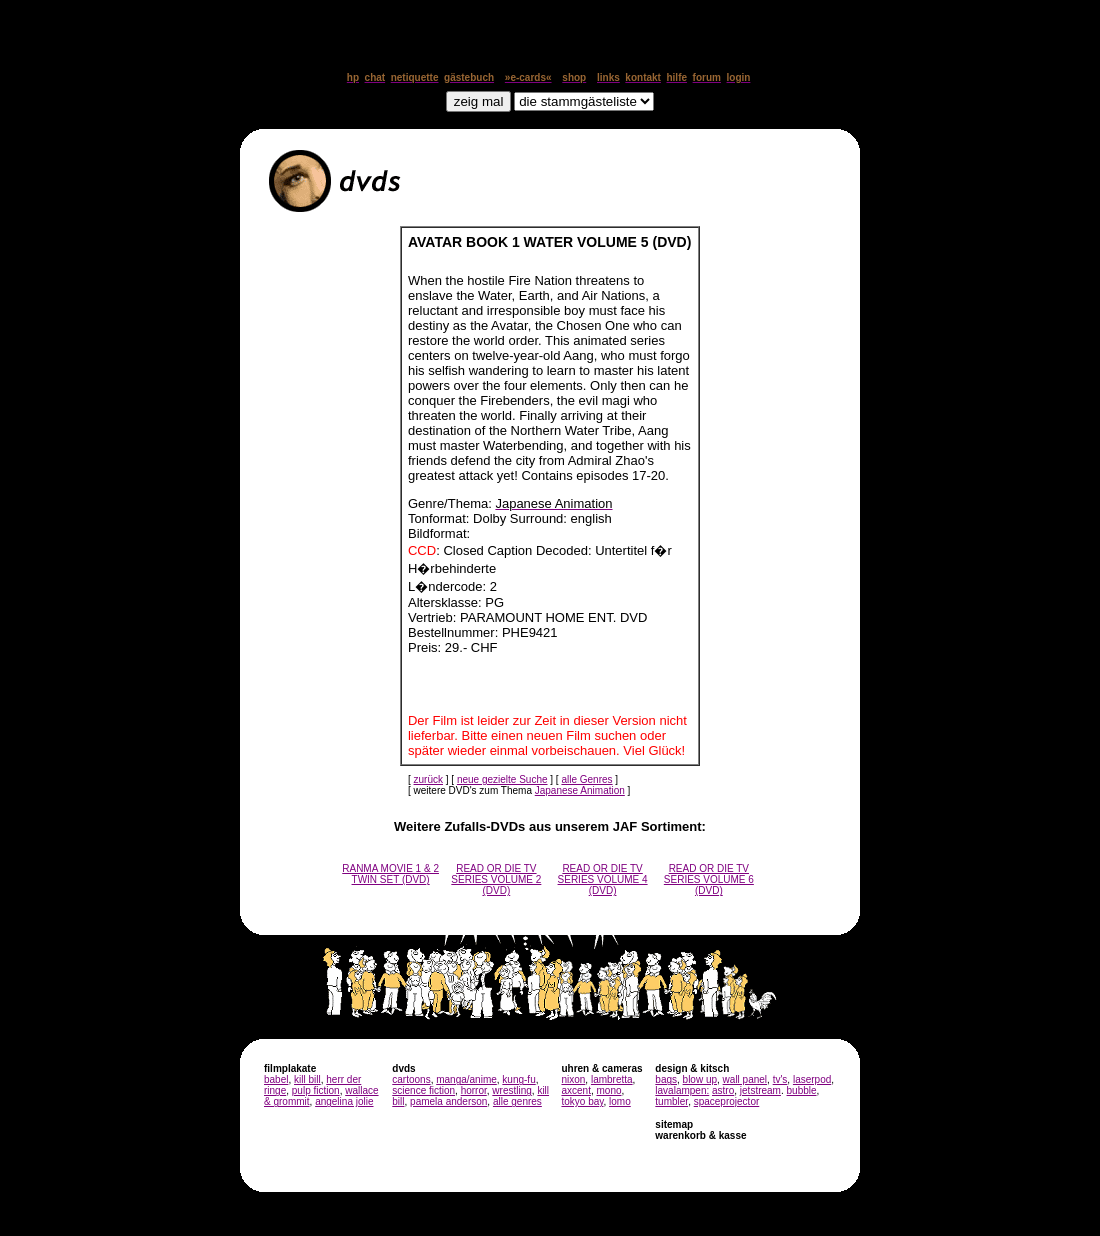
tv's (780, 1079)
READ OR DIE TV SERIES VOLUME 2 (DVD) (496, 879)
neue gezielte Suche (502, 779)
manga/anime (466, 1079)
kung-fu (518, 1079)
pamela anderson (448, 1101)
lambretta (612, 1079)
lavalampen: (682, 1090)
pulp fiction (316, 1090)
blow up (700, 1079)
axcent (575, 1090)
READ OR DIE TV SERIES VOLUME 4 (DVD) (603, 879)
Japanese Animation (580, 790)
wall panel (745, 1079)
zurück (428, 779)
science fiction (423, 1090)
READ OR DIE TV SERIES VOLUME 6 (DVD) (709, 879)
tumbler (671, 1101)
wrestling (511, 1090)
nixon (573, 1079)
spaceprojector (727, 1101)
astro (723, 1090)
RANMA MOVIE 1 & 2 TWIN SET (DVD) (390, 874)
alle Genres (586, 779)
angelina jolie (344, 1101)
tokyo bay (582, 1101)
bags (666, 1079)
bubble (802, 1090)
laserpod (812, 1079)
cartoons (411, 1079)
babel (276, 1079)
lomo (620, 1101)
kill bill (307, 1079)
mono (608, 1090)
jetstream (760, 1090)
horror (474, 1090)
